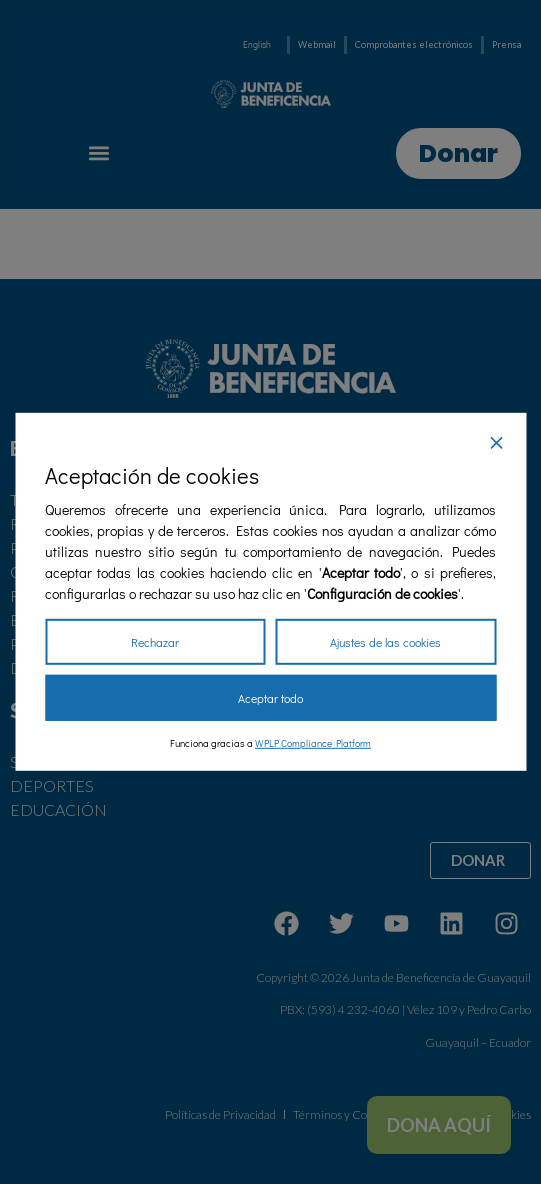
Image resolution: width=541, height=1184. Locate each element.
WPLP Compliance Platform (313, 743)
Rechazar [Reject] (155, 642)
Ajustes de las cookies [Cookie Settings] (385, 642)
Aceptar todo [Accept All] (270, 698)
